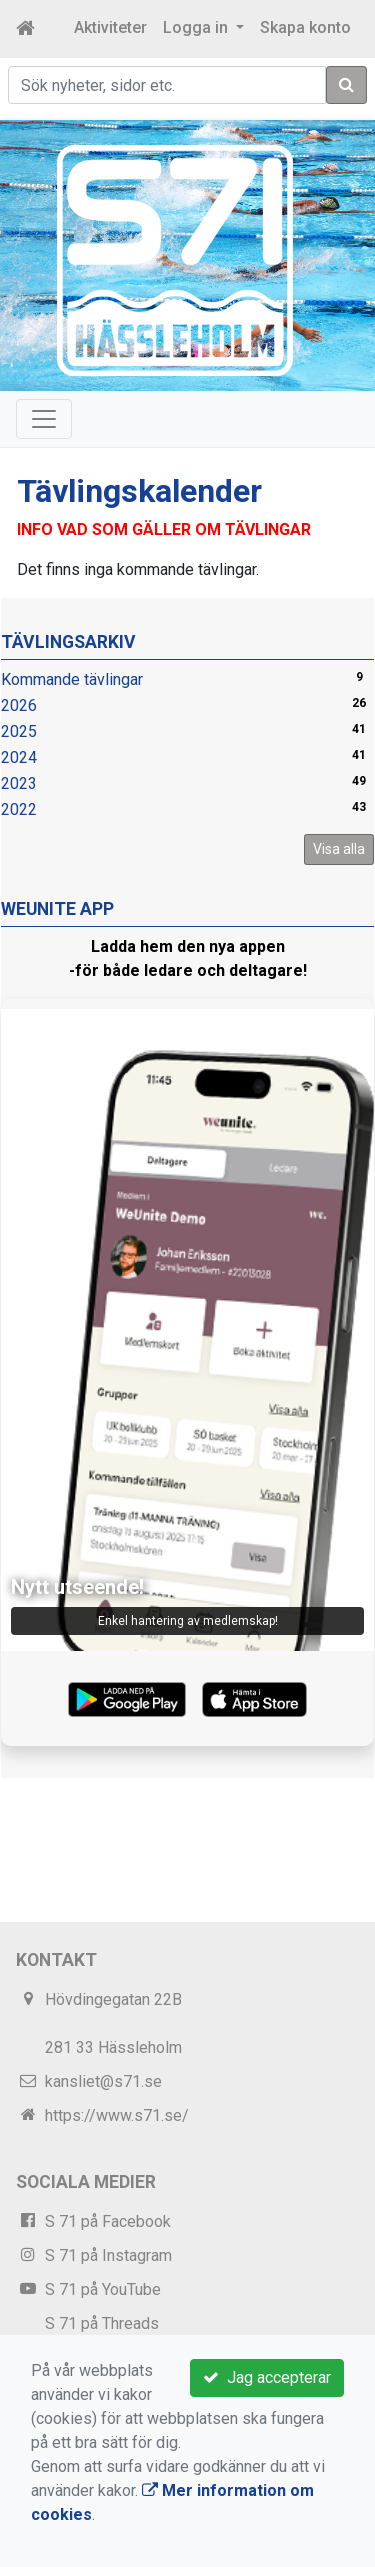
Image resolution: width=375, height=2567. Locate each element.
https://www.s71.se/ (117, 2115)
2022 (19, 809)
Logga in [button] (197, 27)
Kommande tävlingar (72, 679)
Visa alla (339, 849)
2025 (19, 731)
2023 (19, 783)
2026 (19, 705)
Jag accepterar (267, 2377)
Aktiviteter (110, 27)
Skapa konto (305, 27)
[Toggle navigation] (44, 419)
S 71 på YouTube (103, 2289)
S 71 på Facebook (108, 2221)
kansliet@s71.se (103, 2081)
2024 (19, 757)
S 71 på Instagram (108, 2255)
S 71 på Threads (102, 2323)
